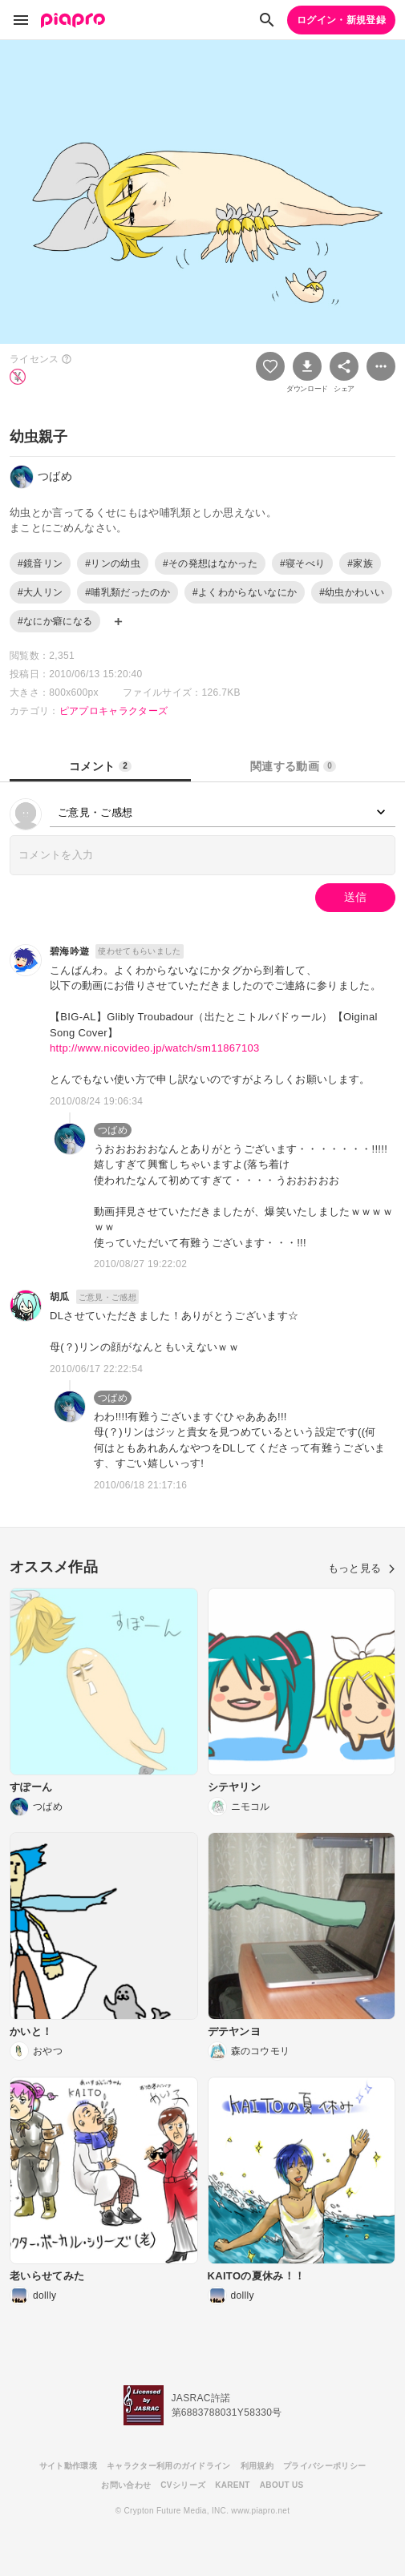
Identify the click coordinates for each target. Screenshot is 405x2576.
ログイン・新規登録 (341, 20)
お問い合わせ (126, 2485)
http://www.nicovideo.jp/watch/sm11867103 (155, 1048)
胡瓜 (60, 1296)
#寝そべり (302, 563)
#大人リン (40, 592)
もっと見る (361, 1568)
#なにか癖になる (55, 621)
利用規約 (257, 2465)
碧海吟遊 (69, 951)
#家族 (360, 563)
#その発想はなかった (210, 563)
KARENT (232, 2485)
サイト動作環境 (68, 2465)
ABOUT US (282, 2485)
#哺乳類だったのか (127, 592)
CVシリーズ (182, 2485)
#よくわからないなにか (244, 592)
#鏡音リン (40, 563)
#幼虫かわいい (351, 592)
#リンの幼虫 (112, 563)
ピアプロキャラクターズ (113, 711)
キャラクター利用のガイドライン (169, 2465)
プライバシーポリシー (324, 2465)
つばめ (113, 1130)
